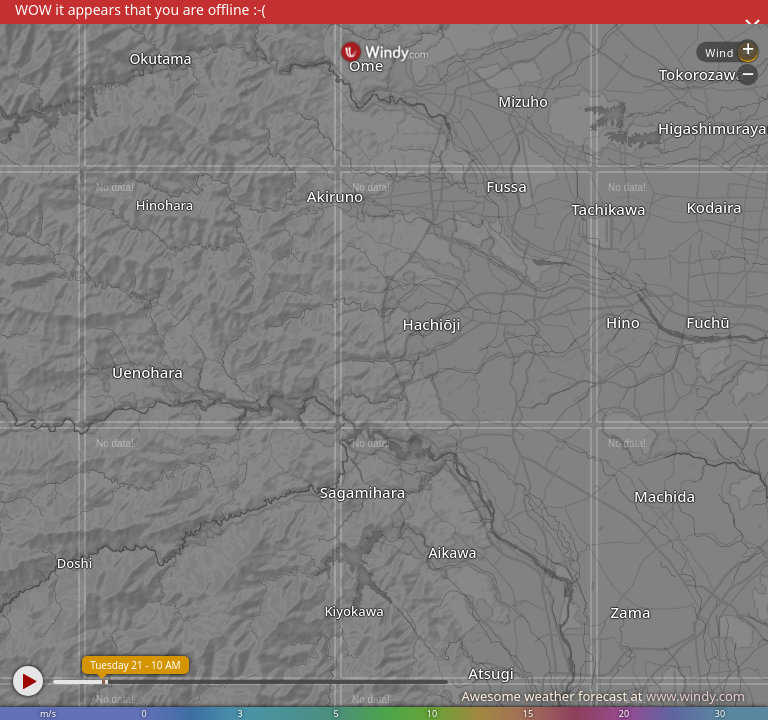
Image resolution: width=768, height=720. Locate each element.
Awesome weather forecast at (603, 696)
